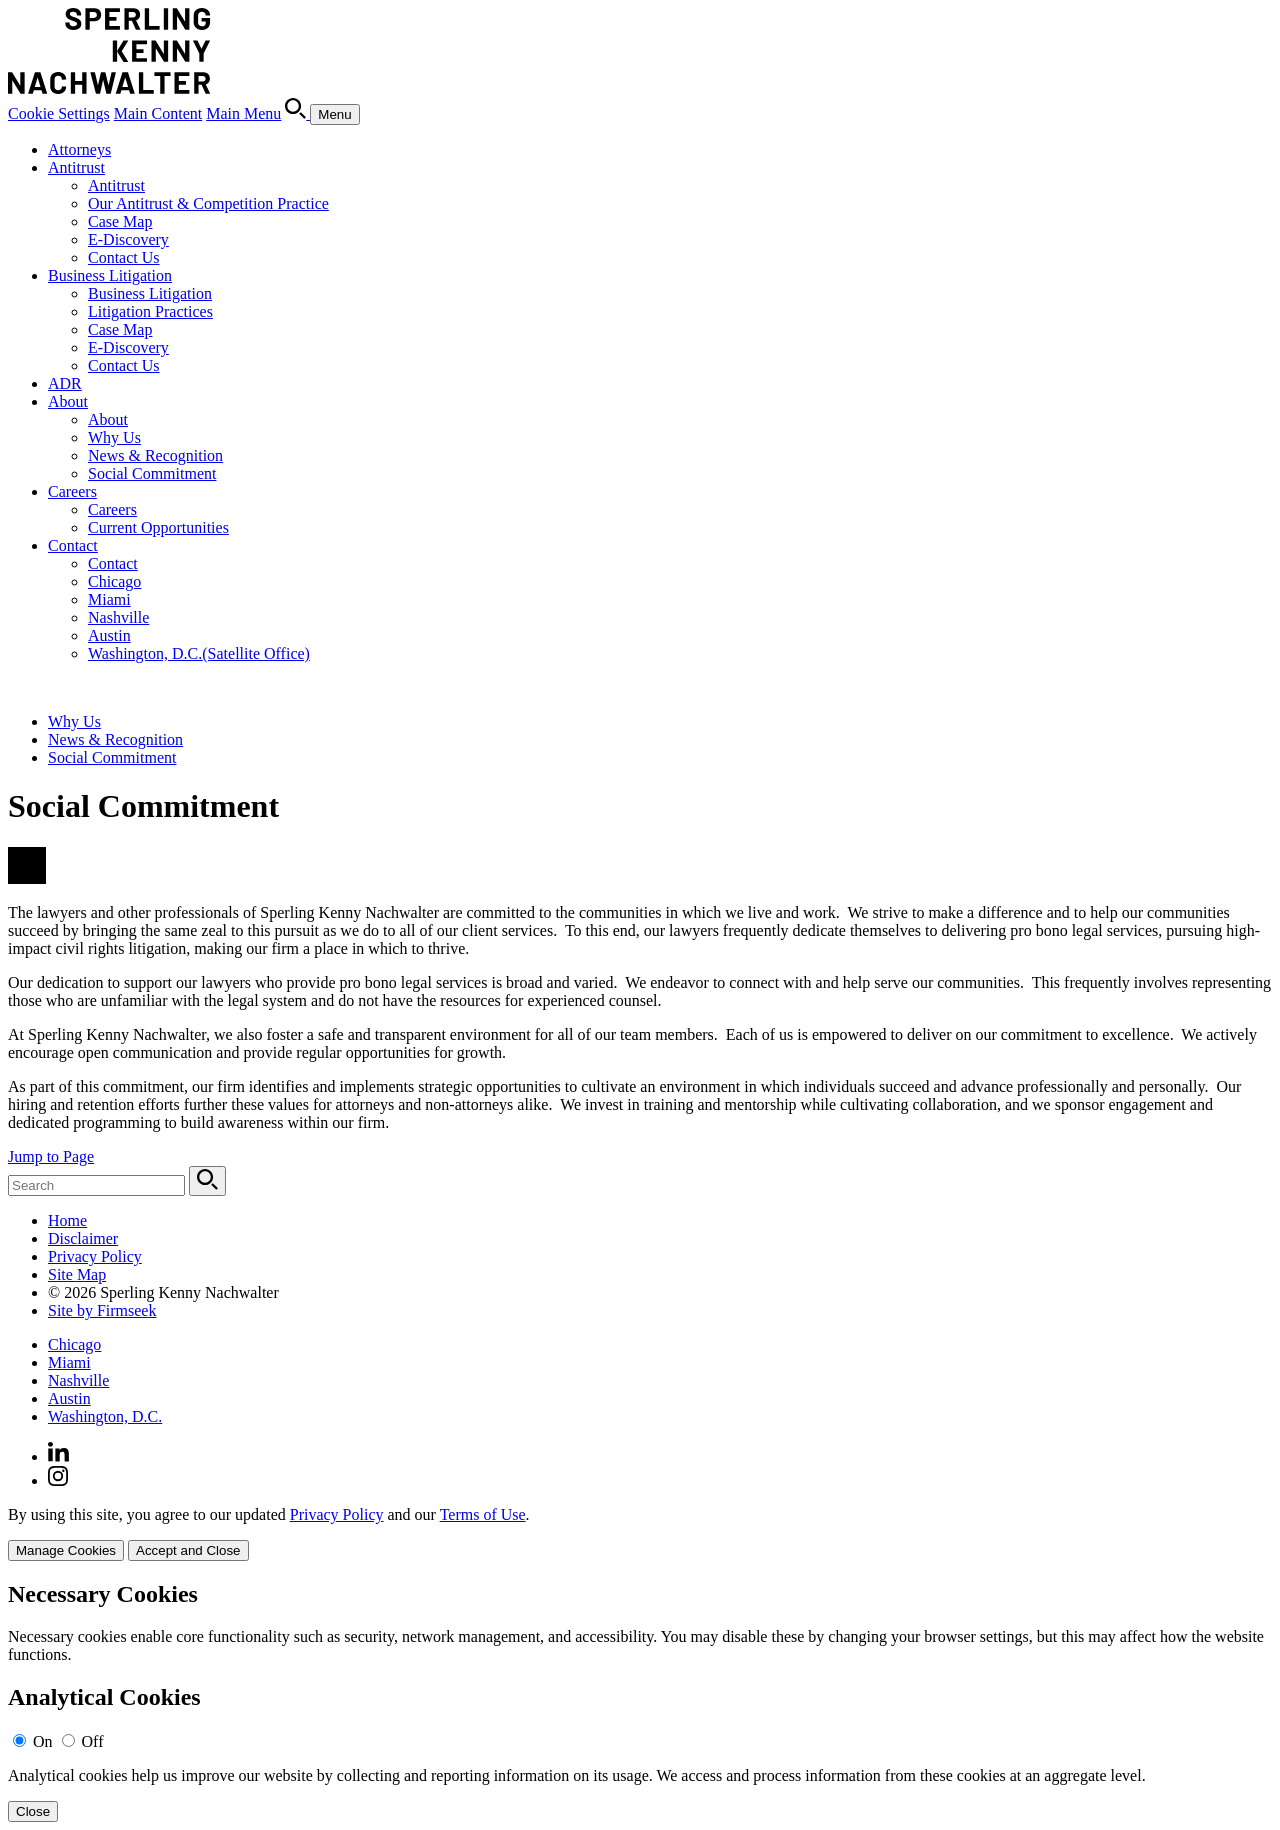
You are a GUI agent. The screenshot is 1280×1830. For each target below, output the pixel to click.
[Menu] (334, 114)
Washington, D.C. (199, 653)
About (68, 401)
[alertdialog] (640, 1701)
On (43, 1741)
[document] (640, 1701)
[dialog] (640, 1533)
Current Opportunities (158, 527)
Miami (109, 599)
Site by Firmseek (102, 1310)
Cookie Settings (59, 113)
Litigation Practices (150, 311)
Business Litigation (110, 275)
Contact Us (124, 257)
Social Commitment (152, 473)
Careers (72, 491)
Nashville (118, 617)
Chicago (114, 581)
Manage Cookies (66, 1550)
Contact (73, 545)
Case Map (120, 221)
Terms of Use (483, 1514)
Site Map (77, 1274)
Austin (109, 635)
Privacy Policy (95, 1256)
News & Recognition (155, 455)
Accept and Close (188, 1550)
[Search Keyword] (96, 1185)
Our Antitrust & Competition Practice (208, 203)
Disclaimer (83, 1238)
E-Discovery (128, 239)
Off (93, 1741)
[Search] (297, 113)
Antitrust (76, 167)
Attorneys (79, 149)
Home (67, 1220)
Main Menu (243, 113)
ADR (65, 383)
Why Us (114, 437)
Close (33, 1811)
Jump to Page (51, 1156)
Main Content (158, 113)
